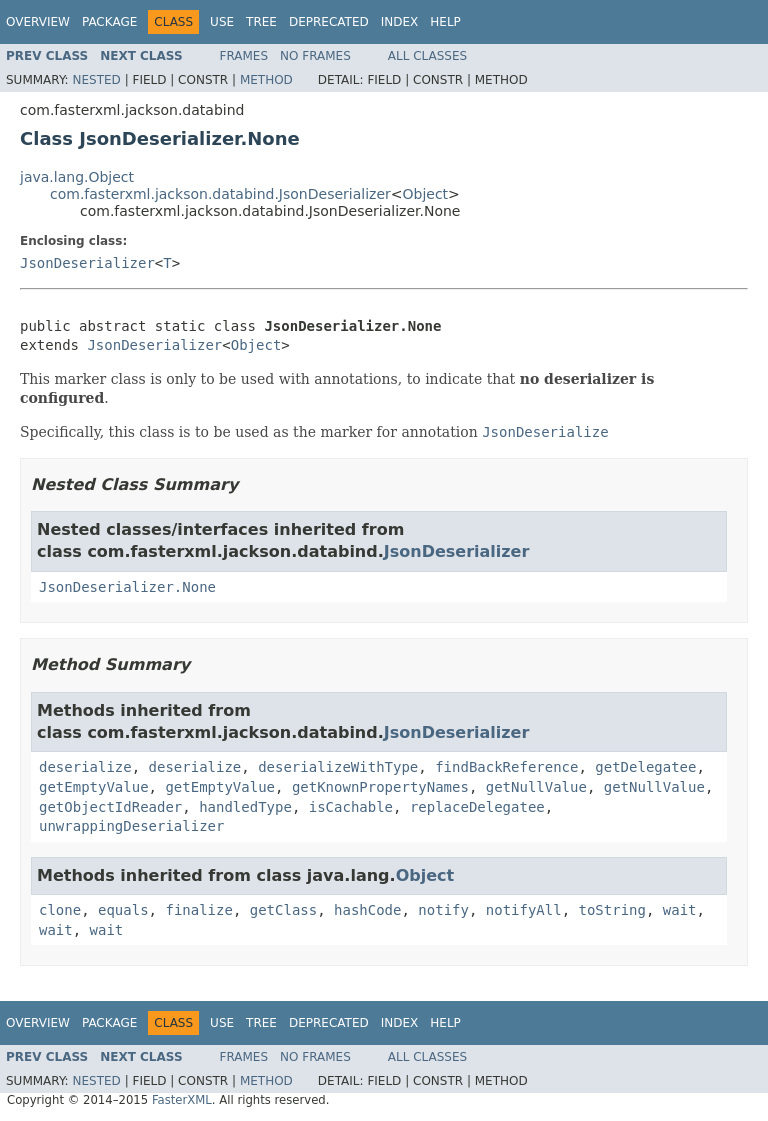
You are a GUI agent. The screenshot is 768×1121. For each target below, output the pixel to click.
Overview (38, 22)
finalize (198, 910)
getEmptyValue (94, 787)
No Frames (315, 56)
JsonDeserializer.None (127, 587)
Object (426, 194)
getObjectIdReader (110, 807)
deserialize (85, 767)
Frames (244, 56)
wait (680, 910)
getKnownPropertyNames (380, 787)
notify (443, 910)
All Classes (427, 56)
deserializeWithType (338, 767)
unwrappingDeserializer (131, 826)
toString (612, 910)
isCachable (351, 807)
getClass (283, 910)
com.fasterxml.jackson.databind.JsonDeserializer (220, 194)
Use (222, 22)
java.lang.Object (77, 177)
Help (445, 22)
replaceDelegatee (477, 807)
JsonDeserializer (87, 263)
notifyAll (524, 910)
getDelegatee (645, 767)
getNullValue (536, 787)
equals (123, 910)
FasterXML (182, 1100)
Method (266, 80)
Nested (96, 80)
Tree (261, 22)
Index (400, 22)
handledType (245, 807)
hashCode (367, 910)
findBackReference (506, 767)
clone (60, 910)
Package (109, 22)
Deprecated (329, 22)
